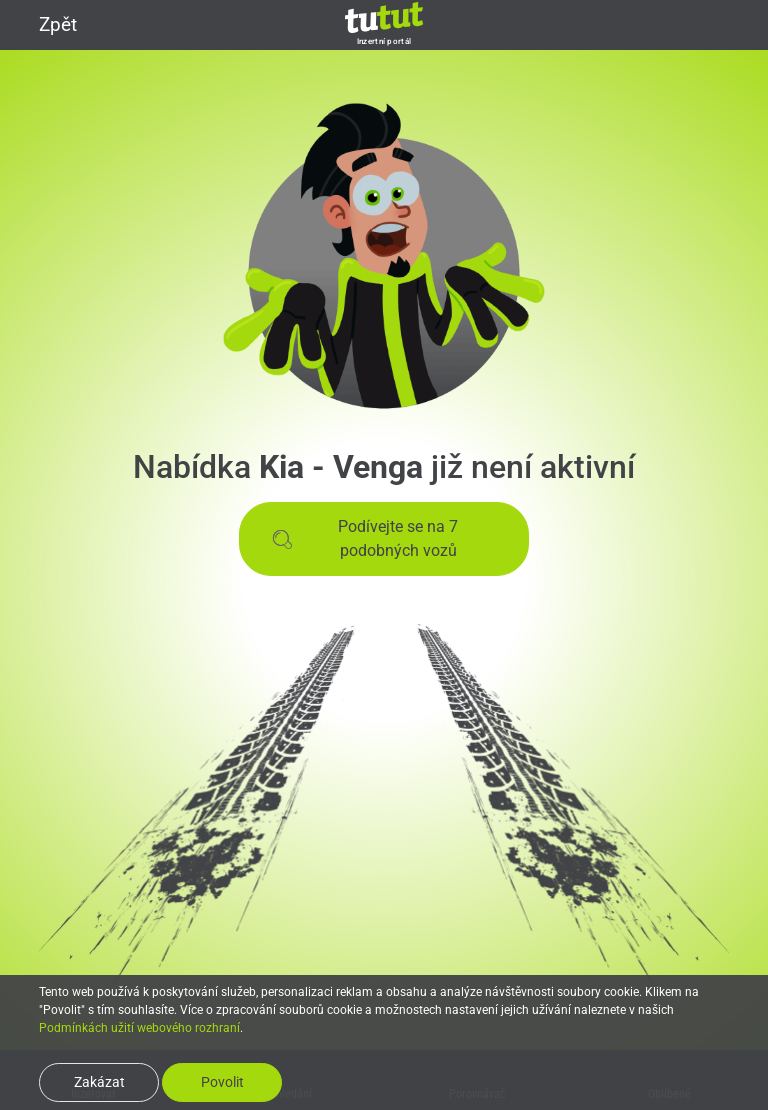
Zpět (46, 24)
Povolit (222, 1082)
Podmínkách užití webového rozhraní (139, 1028)
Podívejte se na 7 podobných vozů (365, 538)
